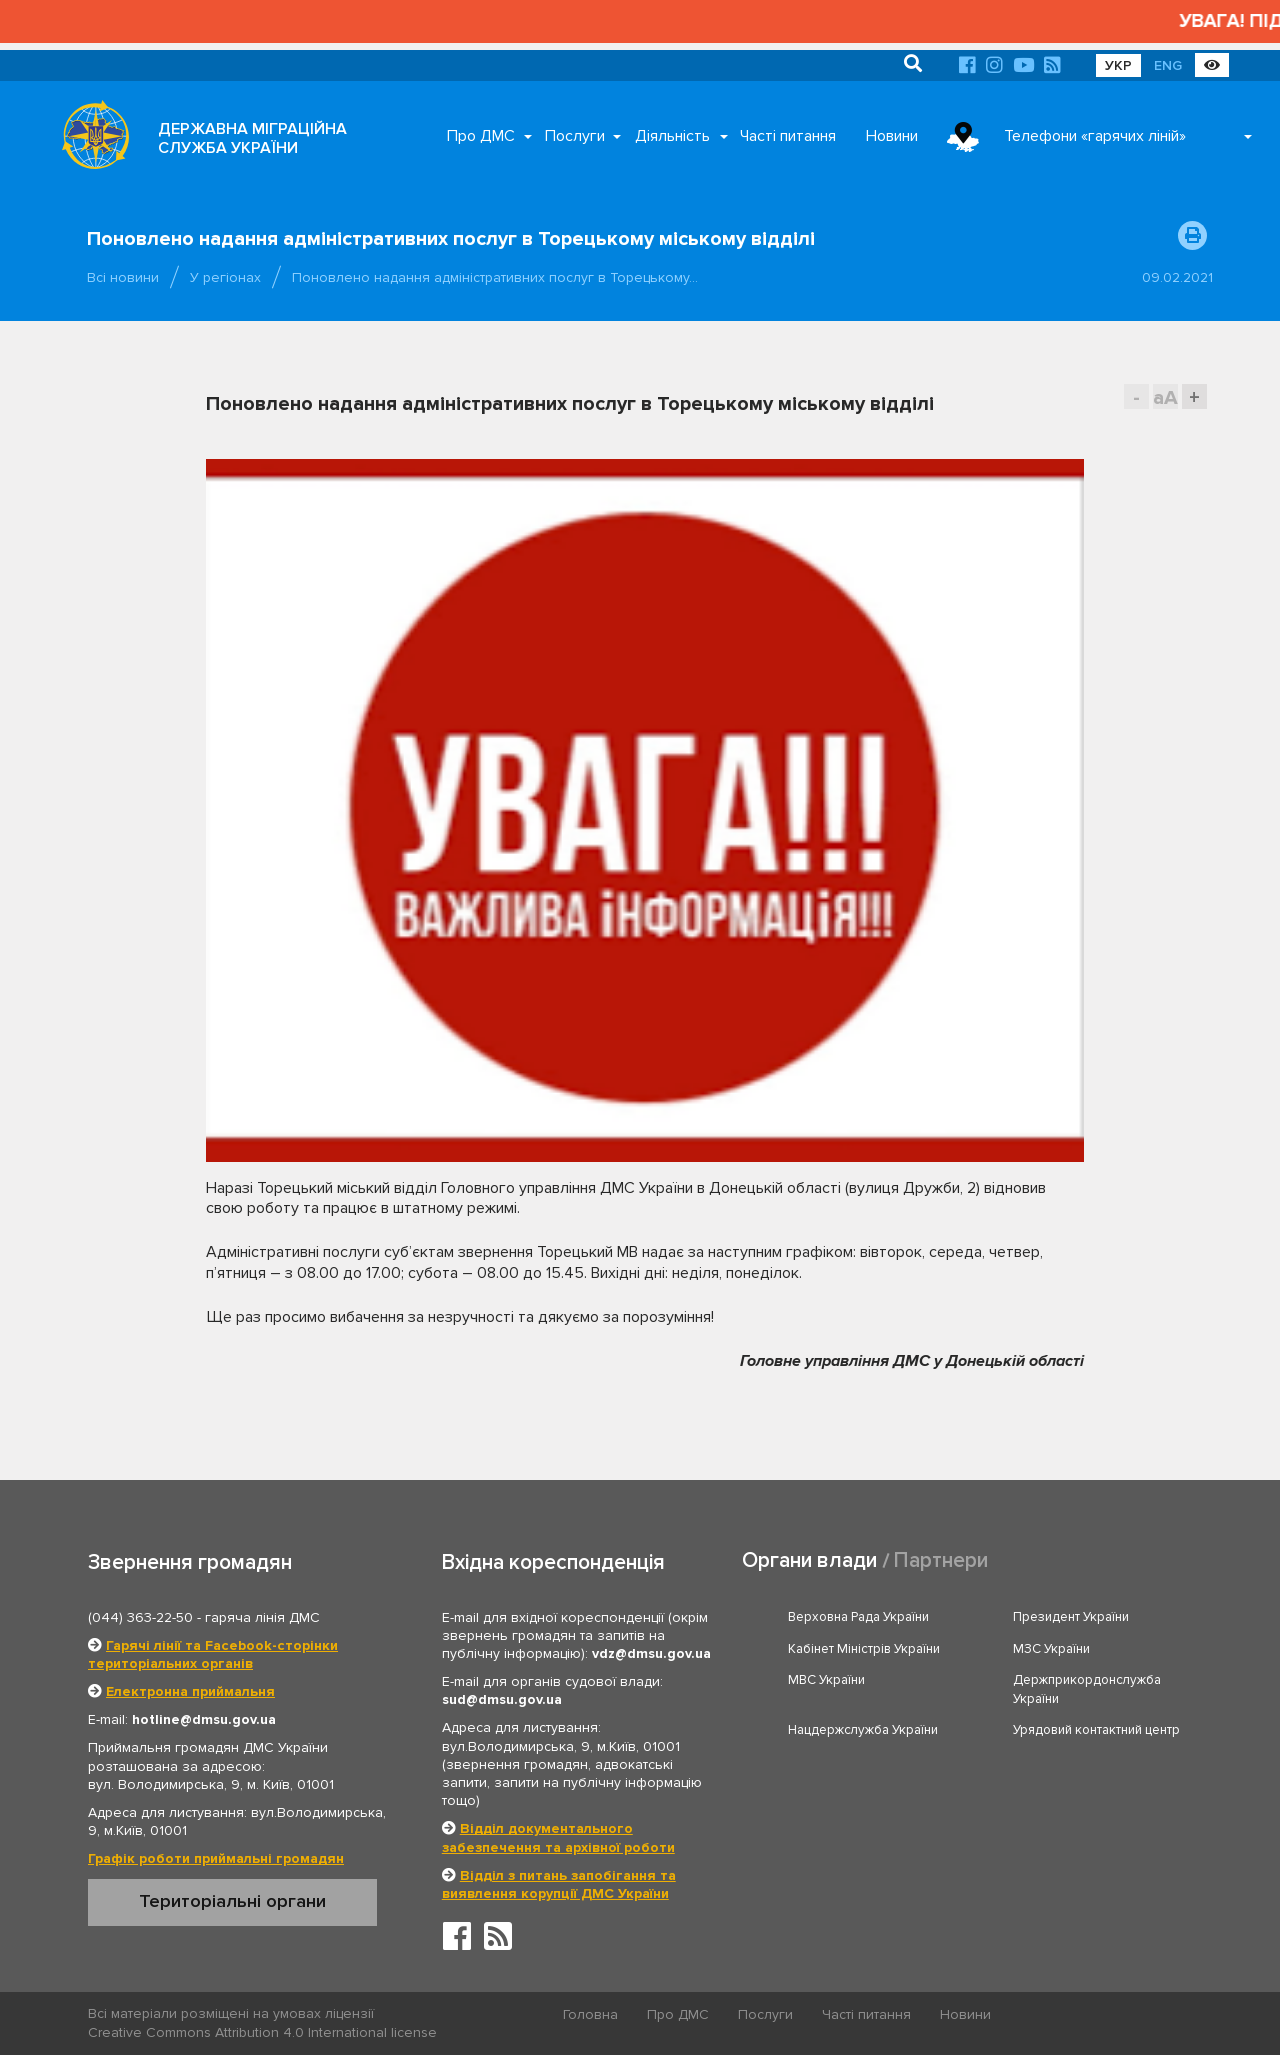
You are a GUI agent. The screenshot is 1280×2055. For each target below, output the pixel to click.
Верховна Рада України (858, 1617)
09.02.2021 (1177, 277)
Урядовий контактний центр (1096, 1730)
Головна (590, 2014)
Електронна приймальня (190, 1691)
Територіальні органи (232, 1901)
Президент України (1071, 1617)
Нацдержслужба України (863, 1730)
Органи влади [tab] (809, 1560)
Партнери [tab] (941, 1560)
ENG (1168, 65)
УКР (1118, 65)
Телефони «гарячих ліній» (1095, 136)
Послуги (575, 136)
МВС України (826, 1680)
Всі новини (123, 277)
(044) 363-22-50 (140, 1617)
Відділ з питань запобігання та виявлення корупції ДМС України (559, 1884)
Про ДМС (481, 136)
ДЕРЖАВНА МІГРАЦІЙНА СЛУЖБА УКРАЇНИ (252, 138)
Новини (892, 136)
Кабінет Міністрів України (864, 1649)
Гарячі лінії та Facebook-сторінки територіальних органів (213, 1654)
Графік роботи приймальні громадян (216, 1858)
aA (1165, 397)
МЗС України (1051, 1649)
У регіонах (225, 277)
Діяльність (672, 136)
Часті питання (788, 136)
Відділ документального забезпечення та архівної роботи (558, 1837)
